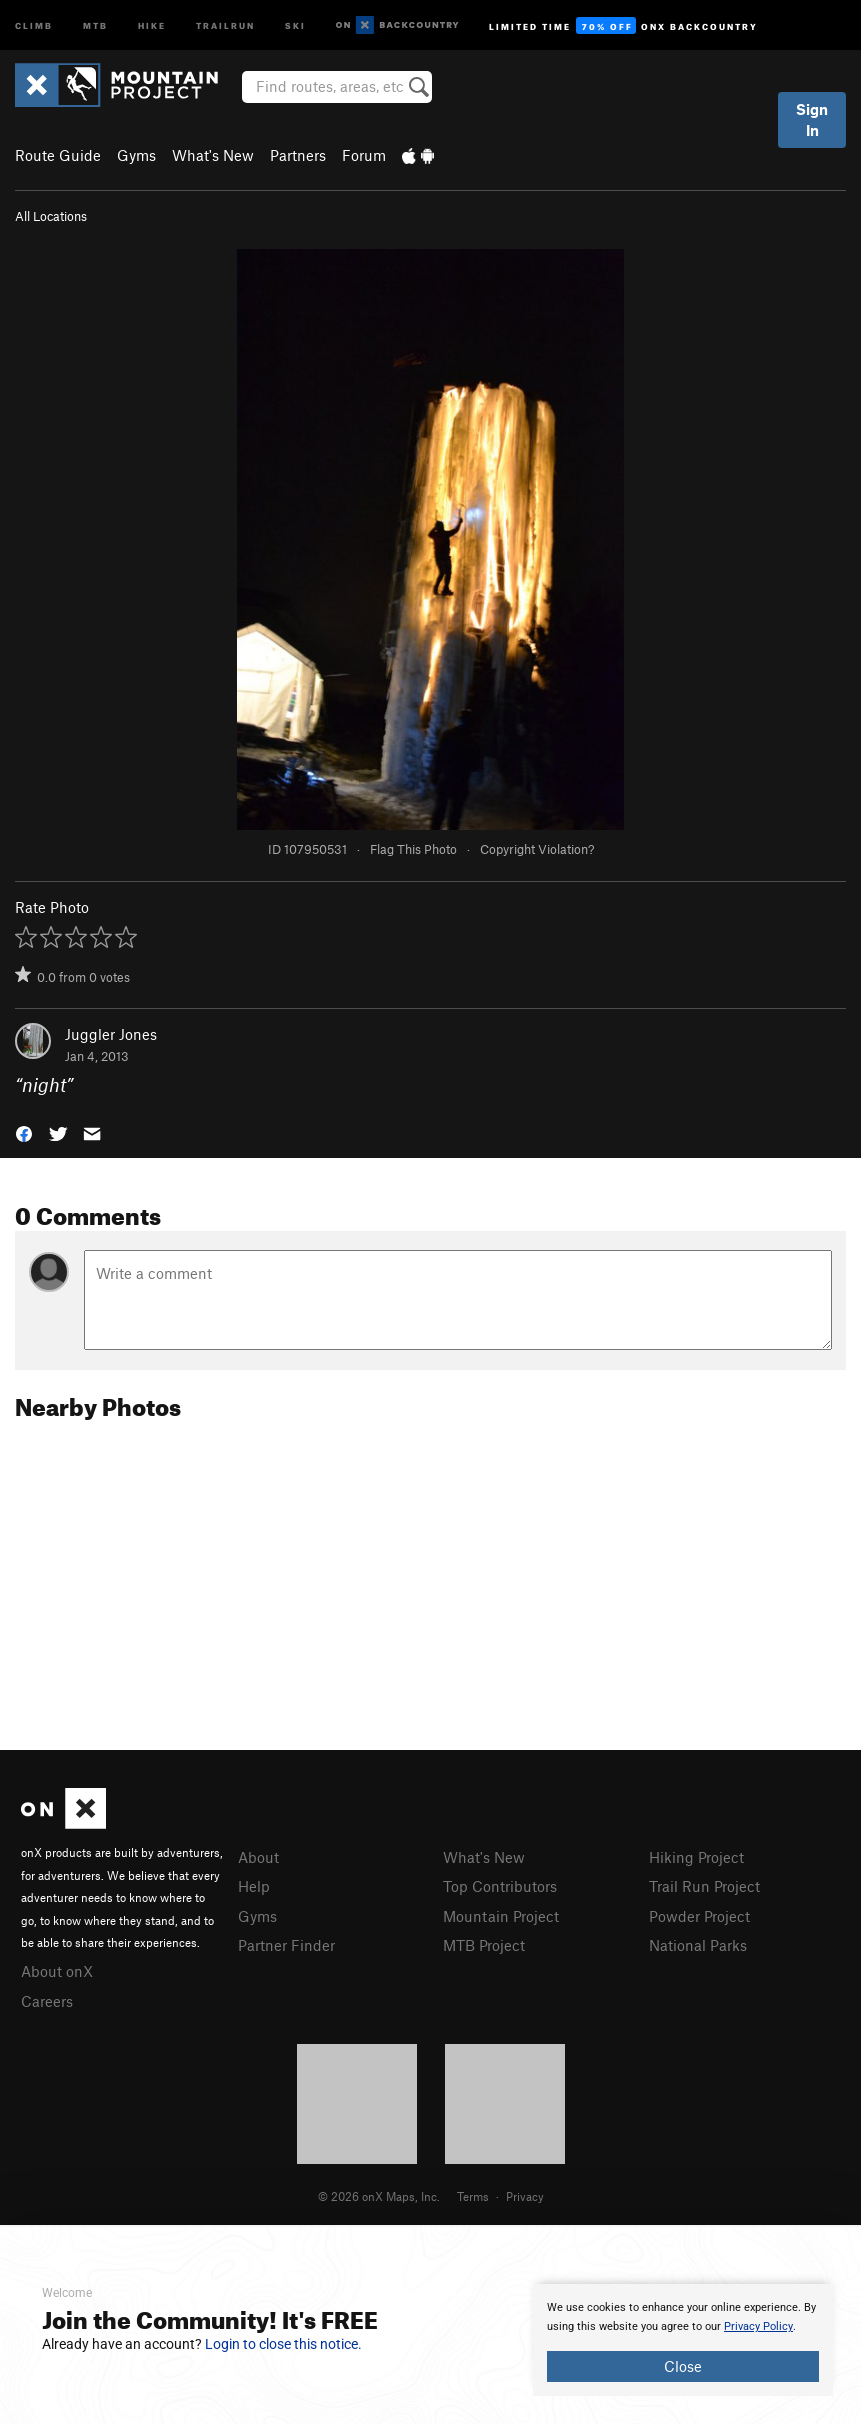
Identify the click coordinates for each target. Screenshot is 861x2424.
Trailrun (225, 24)
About (258, 1857)
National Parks (698, 1945)
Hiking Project (696, 1857)
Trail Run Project (704, 1886)
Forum (364, 155)
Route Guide (58, 155)
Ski (295, 24)
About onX (57, 1971)
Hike (152, 24)
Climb (34, 24)
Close (683, 2366)
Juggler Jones (111, 1034)
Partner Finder (286, 1945)
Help (254, 1886)
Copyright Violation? (537, 849)
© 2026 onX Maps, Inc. (379, 2196)
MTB (95, 24)
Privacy (525, 2196)
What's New (213, 155)
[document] (683, 2340)
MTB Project (484, 1945)
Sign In (812, 119)
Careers (47, 2001)
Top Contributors (500, 1886)
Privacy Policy (758, 2326)
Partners (298, 155)
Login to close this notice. (283, 2344)
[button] (24, 1132)
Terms (473, 2196)
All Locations (51, 216)
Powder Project (699, 1916)
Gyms (136, 155)
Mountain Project (501, 1916)
